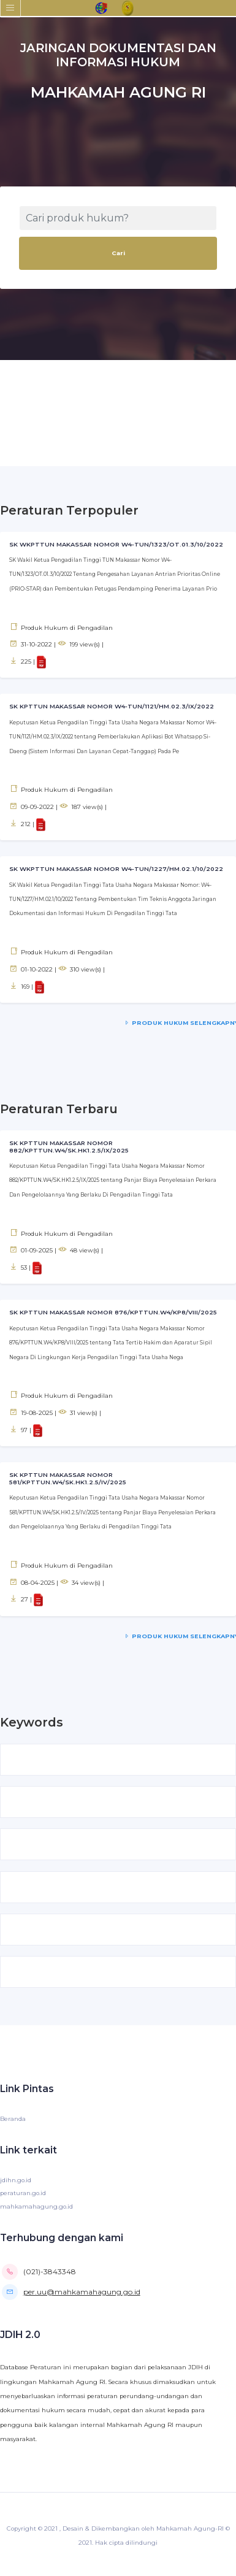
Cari (118, 253)
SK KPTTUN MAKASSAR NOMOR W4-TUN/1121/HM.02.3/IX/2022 (111, 706)
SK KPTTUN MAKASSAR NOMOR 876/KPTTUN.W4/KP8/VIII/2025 (113, 1312)
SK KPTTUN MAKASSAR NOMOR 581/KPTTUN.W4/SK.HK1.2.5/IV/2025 (67, 1478)
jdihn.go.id (15, 2180)
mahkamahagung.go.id (36, 2206)
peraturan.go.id (23, 2193)
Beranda (13, 2118)
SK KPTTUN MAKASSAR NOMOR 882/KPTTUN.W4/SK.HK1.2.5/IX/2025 (69, 1147)
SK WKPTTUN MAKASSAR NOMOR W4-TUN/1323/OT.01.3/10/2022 (116, 544)
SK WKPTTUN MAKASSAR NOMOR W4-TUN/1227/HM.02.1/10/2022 (116, 868)
